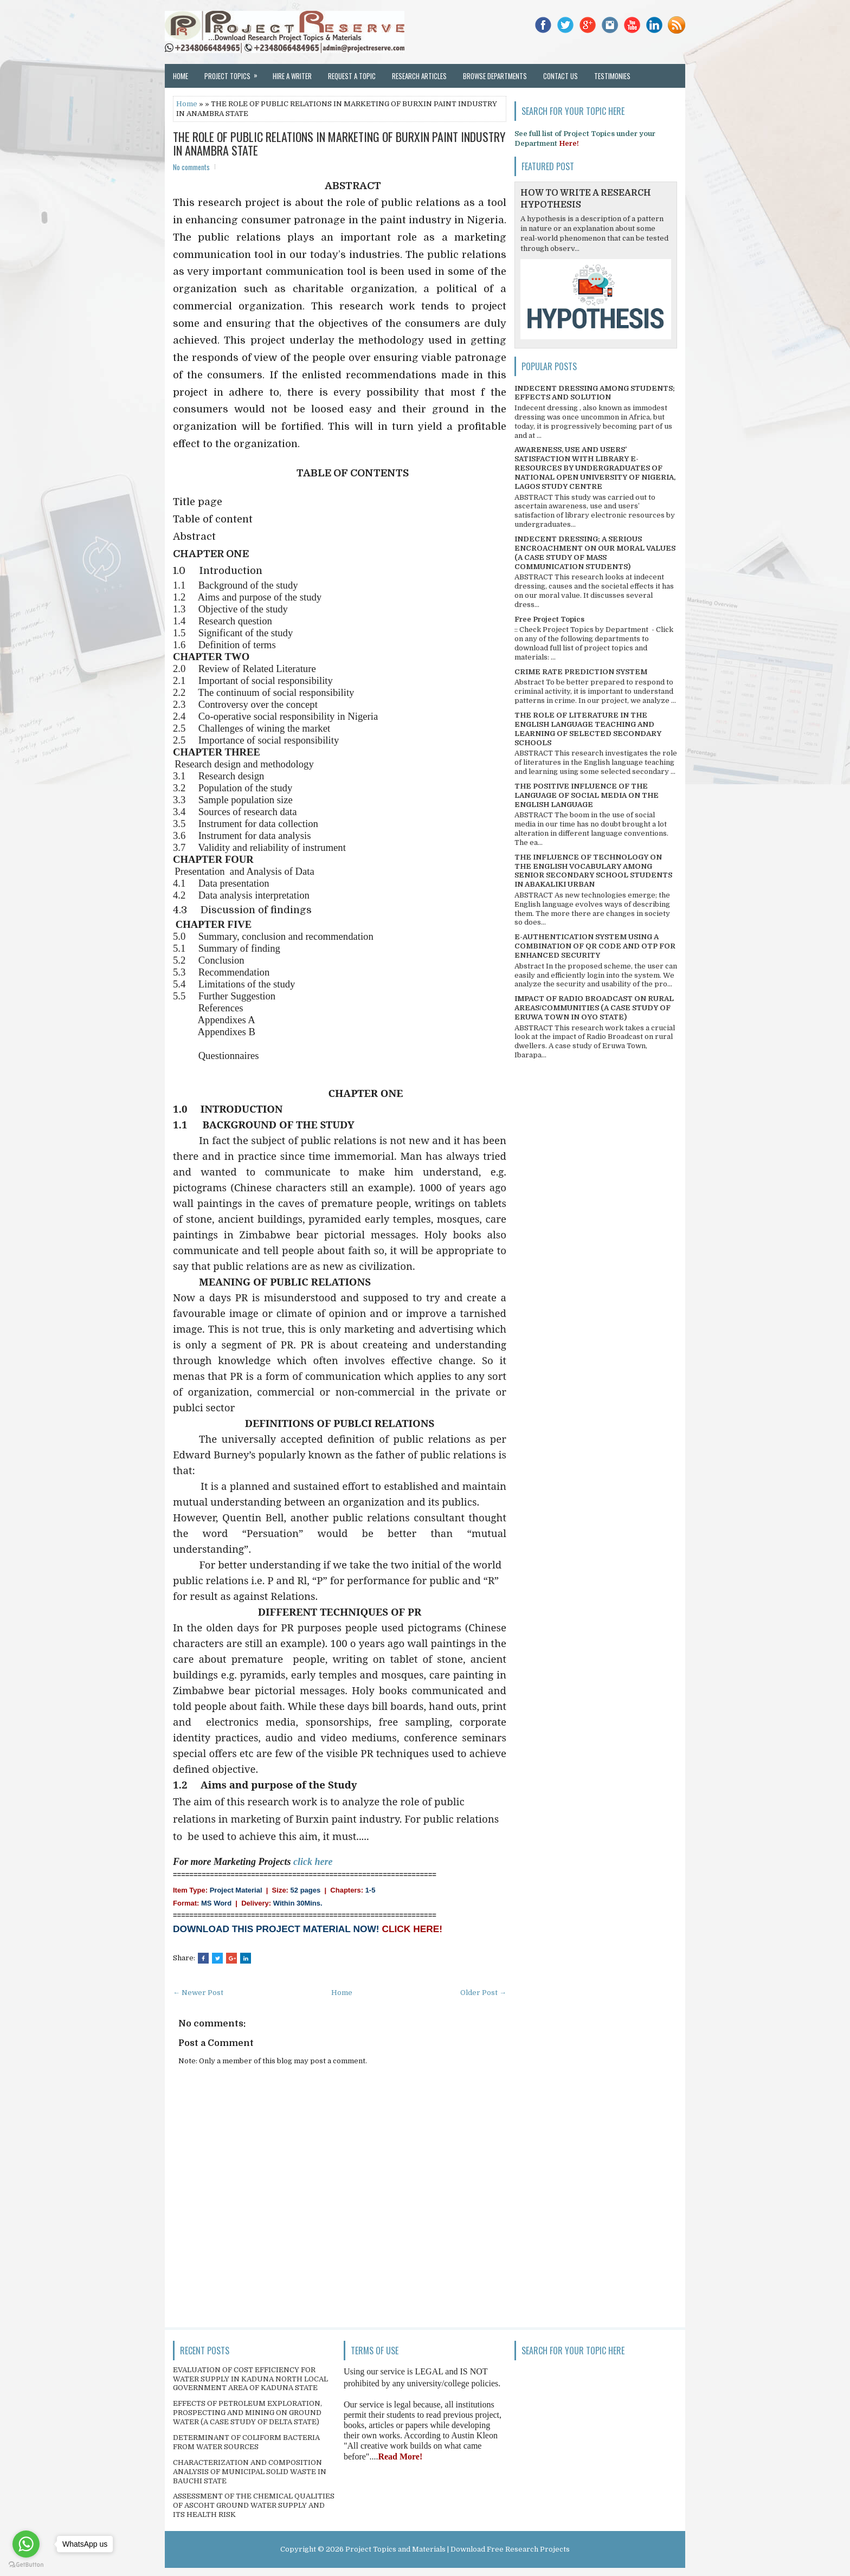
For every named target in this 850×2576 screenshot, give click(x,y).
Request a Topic (352, 75)
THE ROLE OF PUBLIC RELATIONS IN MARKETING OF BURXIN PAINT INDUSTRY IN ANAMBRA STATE (339, 143)
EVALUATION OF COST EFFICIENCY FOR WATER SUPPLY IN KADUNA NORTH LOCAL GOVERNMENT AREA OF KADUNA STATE (250, 2379)
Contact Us (560, 75)
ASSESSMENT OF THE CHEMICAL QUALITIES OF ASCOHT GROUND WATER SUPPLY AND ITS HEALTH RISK (253, 2505)
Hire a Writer (292, 75)
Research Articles (419, 75)
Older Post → (483, 1993)
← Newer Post (198, 1993)
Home (180, 75)
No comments (191, 167)
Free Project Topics (549, 619)
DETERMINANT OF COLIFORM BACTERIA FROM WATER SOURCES (246, 2442)
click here (312, 1861)
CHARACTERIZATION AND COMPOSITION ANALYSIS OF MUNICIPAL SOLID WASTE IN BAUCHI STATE (249, 2471)
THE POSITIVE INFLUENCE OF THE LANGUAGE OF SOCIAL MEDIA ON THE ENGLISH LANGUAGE (586, 795)
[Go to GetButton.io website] (26, 2564)
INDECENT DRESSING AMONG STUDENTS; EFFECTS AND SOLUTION (594, 393)
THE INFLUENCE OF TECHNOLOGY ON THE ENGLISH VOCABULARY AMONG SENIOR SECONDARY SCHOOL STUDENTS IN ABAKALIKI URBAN (593, 871)
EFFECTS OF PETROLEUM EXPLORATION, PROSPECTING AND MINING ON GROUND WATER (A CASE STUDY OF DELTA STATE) (247, 2412)
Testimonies (612, 75)
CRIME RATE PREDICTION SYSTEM (580, 672)
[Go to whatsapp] (26, 2544)
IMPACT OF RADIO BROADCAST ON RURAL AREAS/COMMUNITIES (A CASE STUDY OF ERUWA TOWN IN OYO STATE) (594, 1008)
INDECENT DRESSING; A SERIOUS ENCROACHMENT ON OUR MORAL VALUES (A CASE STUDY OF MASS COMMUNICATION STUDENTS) (594, 553)
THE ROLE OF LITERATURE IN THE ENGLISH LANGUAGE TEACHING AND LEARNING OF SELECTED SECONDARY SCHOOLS (587, 729)
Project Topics (234, 72)
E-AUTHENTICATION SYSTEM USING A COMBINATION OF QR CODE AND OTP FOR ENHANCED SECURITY (594, 946)
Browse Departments (495, 75)
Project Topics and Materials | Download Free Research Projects (457, 2549)
